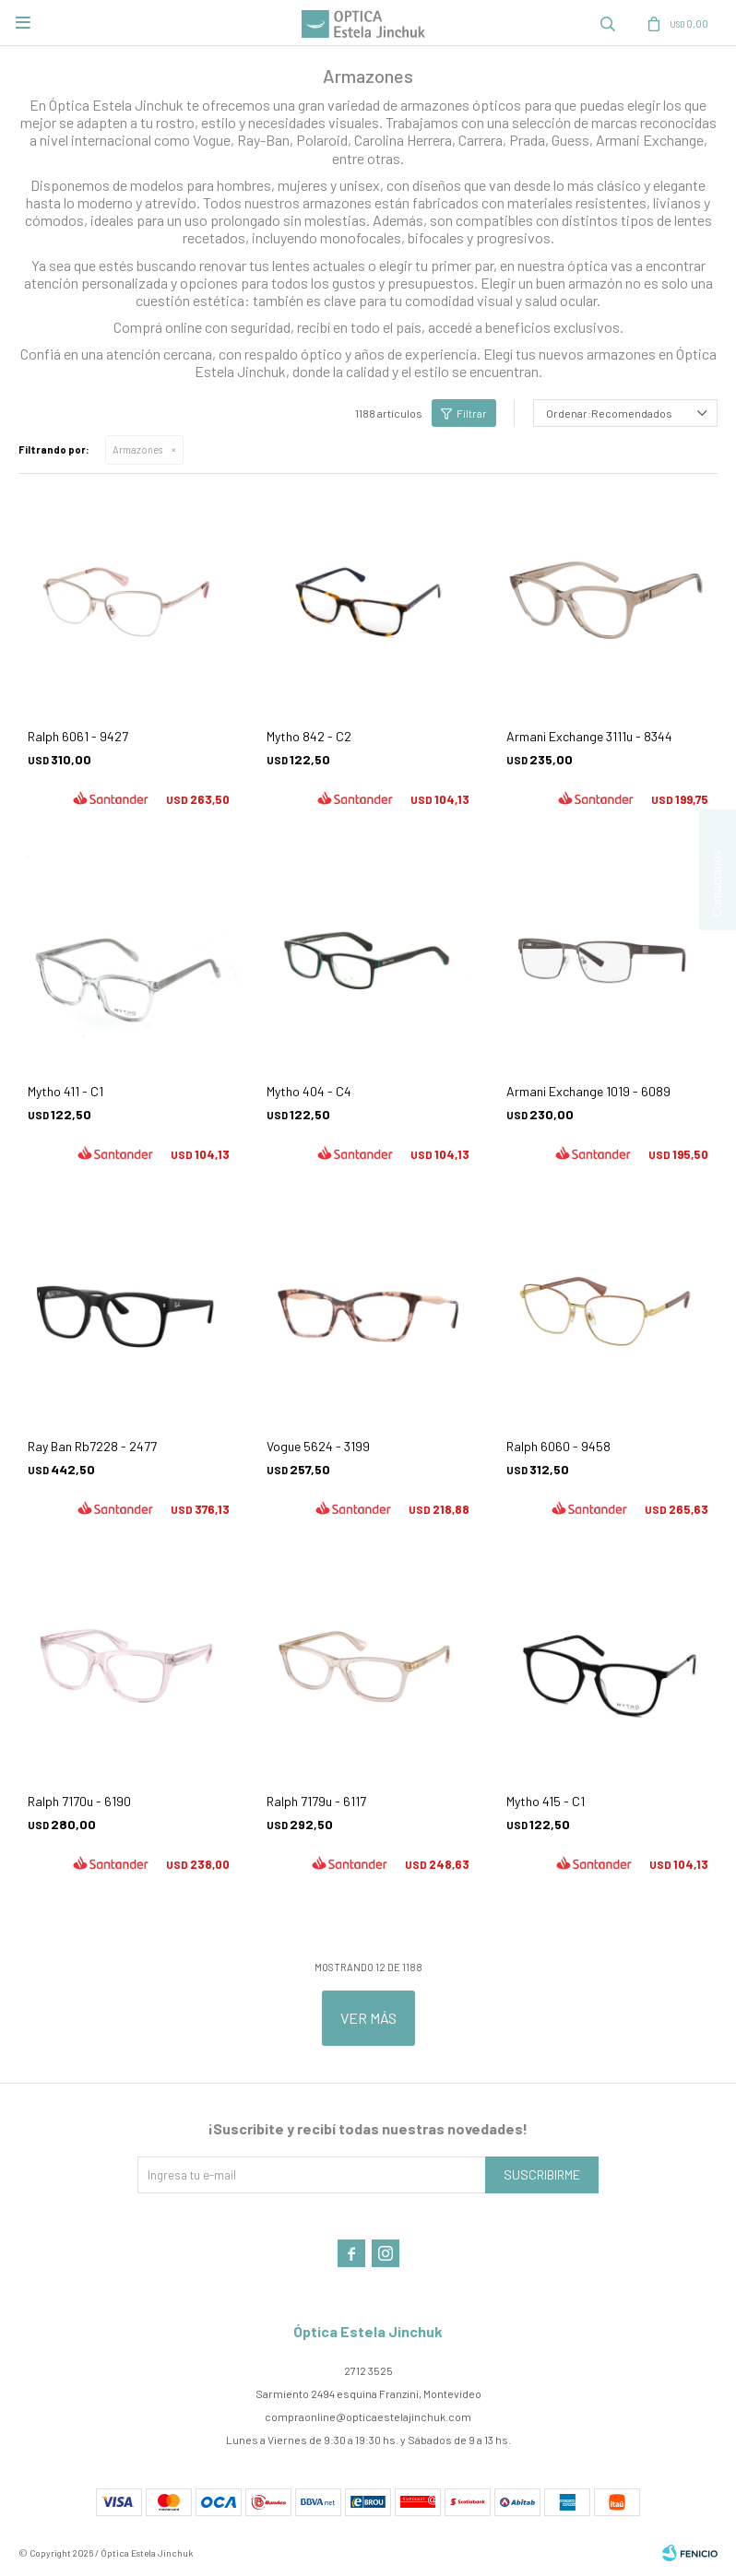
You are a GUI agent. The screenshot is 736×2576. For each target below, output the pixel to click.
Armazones (137, 449)
